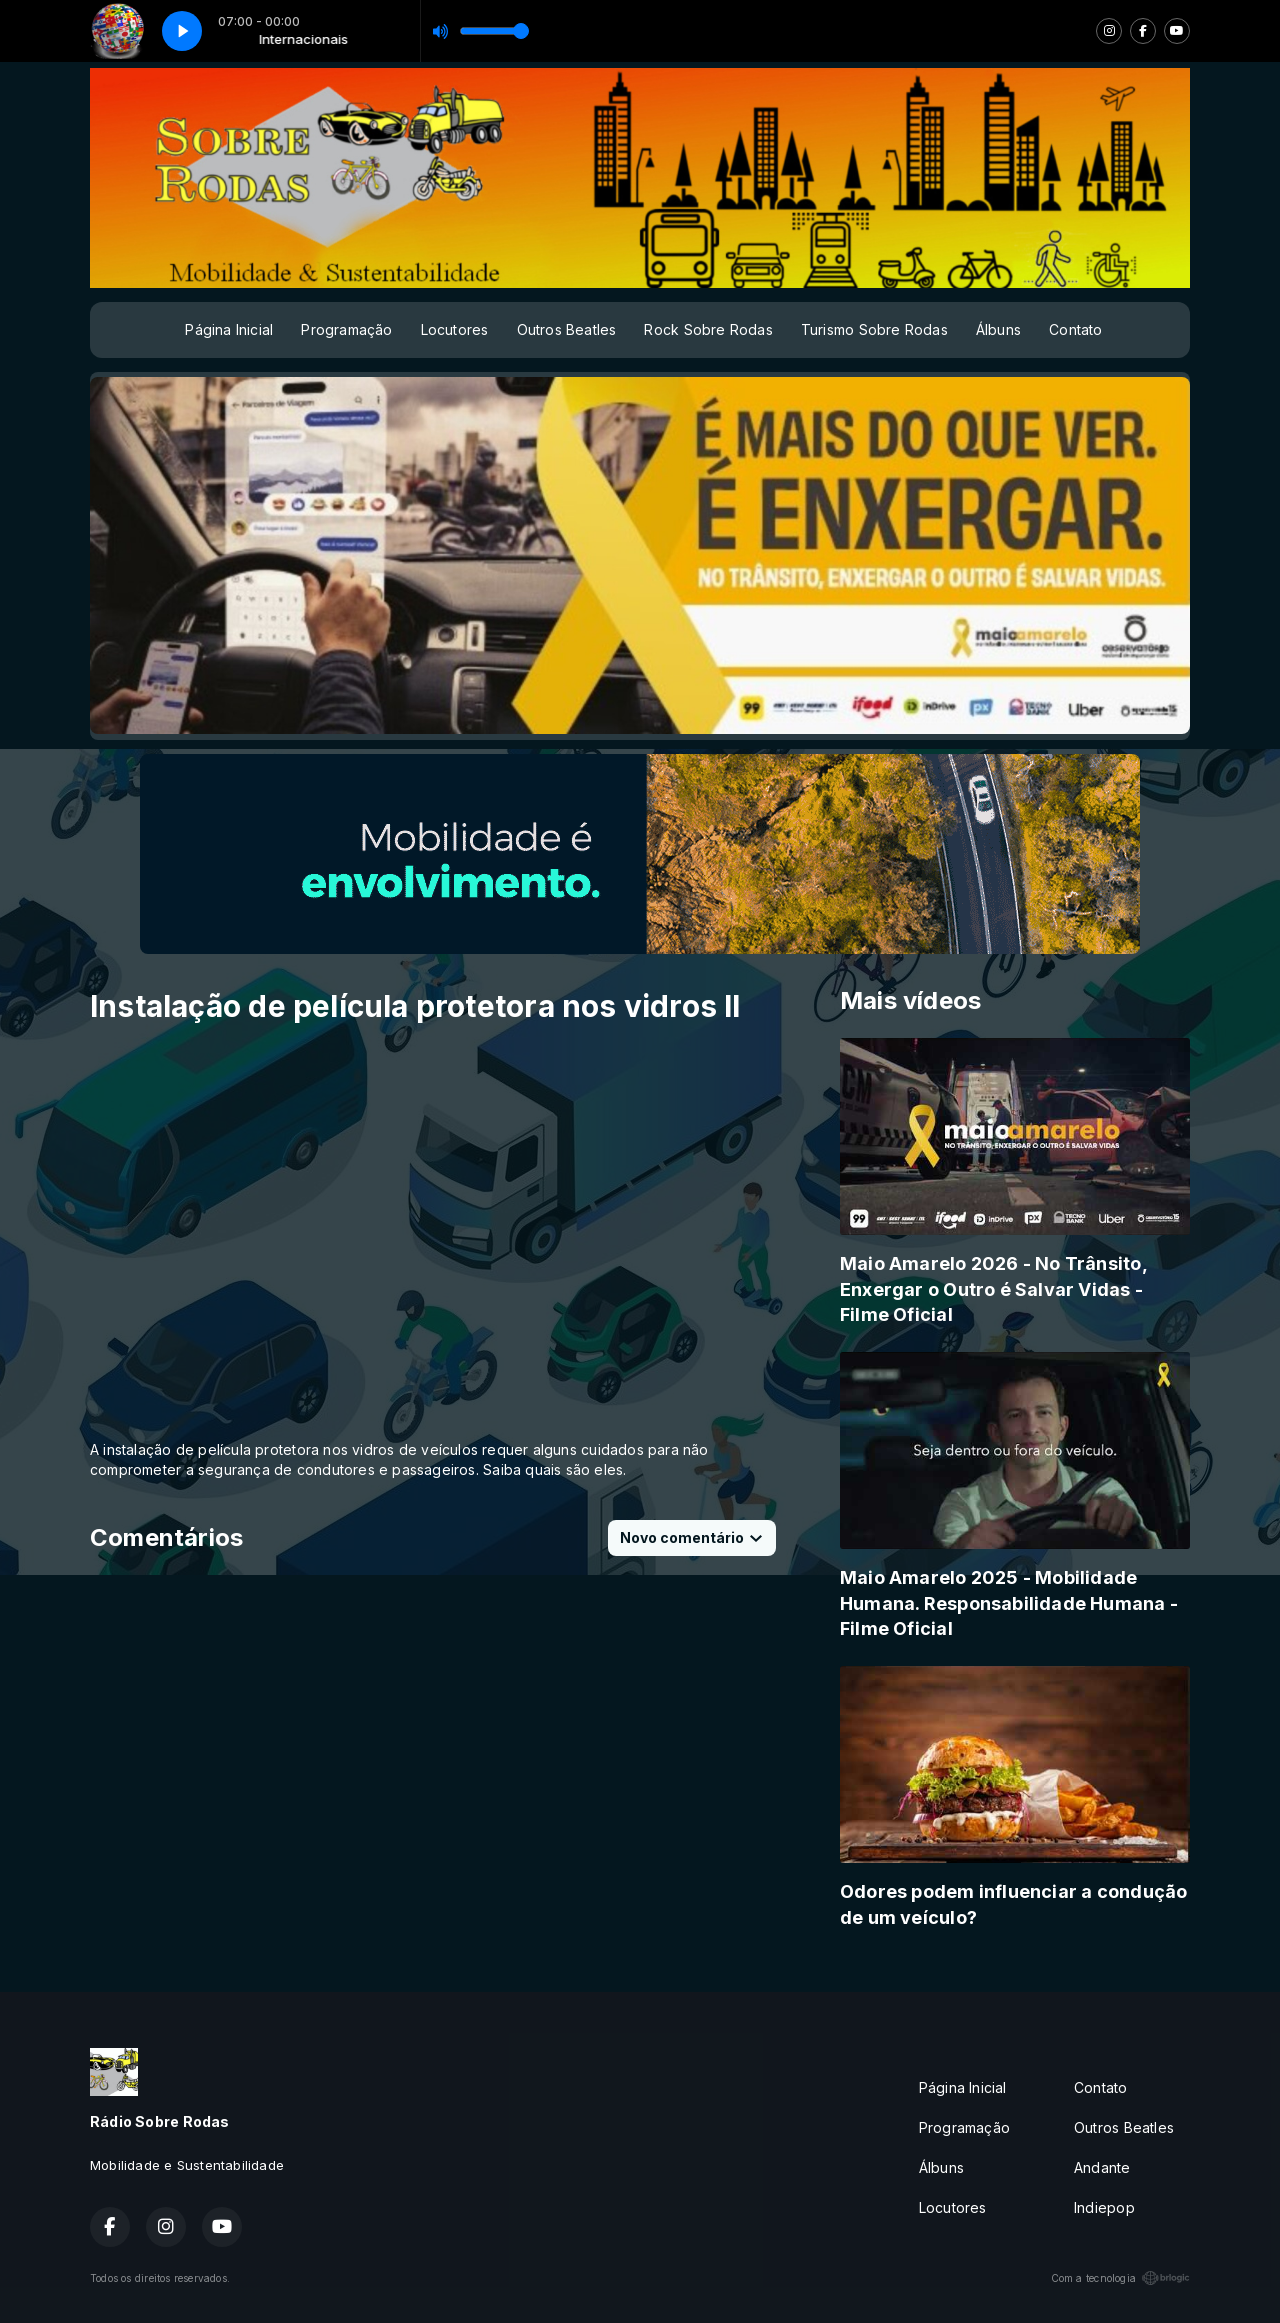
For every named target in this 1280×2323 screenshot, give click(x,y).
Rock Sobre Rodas (708, 329)
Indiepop (1104, 2207)
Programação (346, 329)
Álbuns (998, 329)
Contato (1075, 329)
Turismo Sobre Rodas (874, 329)
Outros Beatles (567, 329)
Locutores (455, 329)
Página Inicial (229, 329)
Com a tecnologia (1120, 2278)
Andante (1102, 2167)
